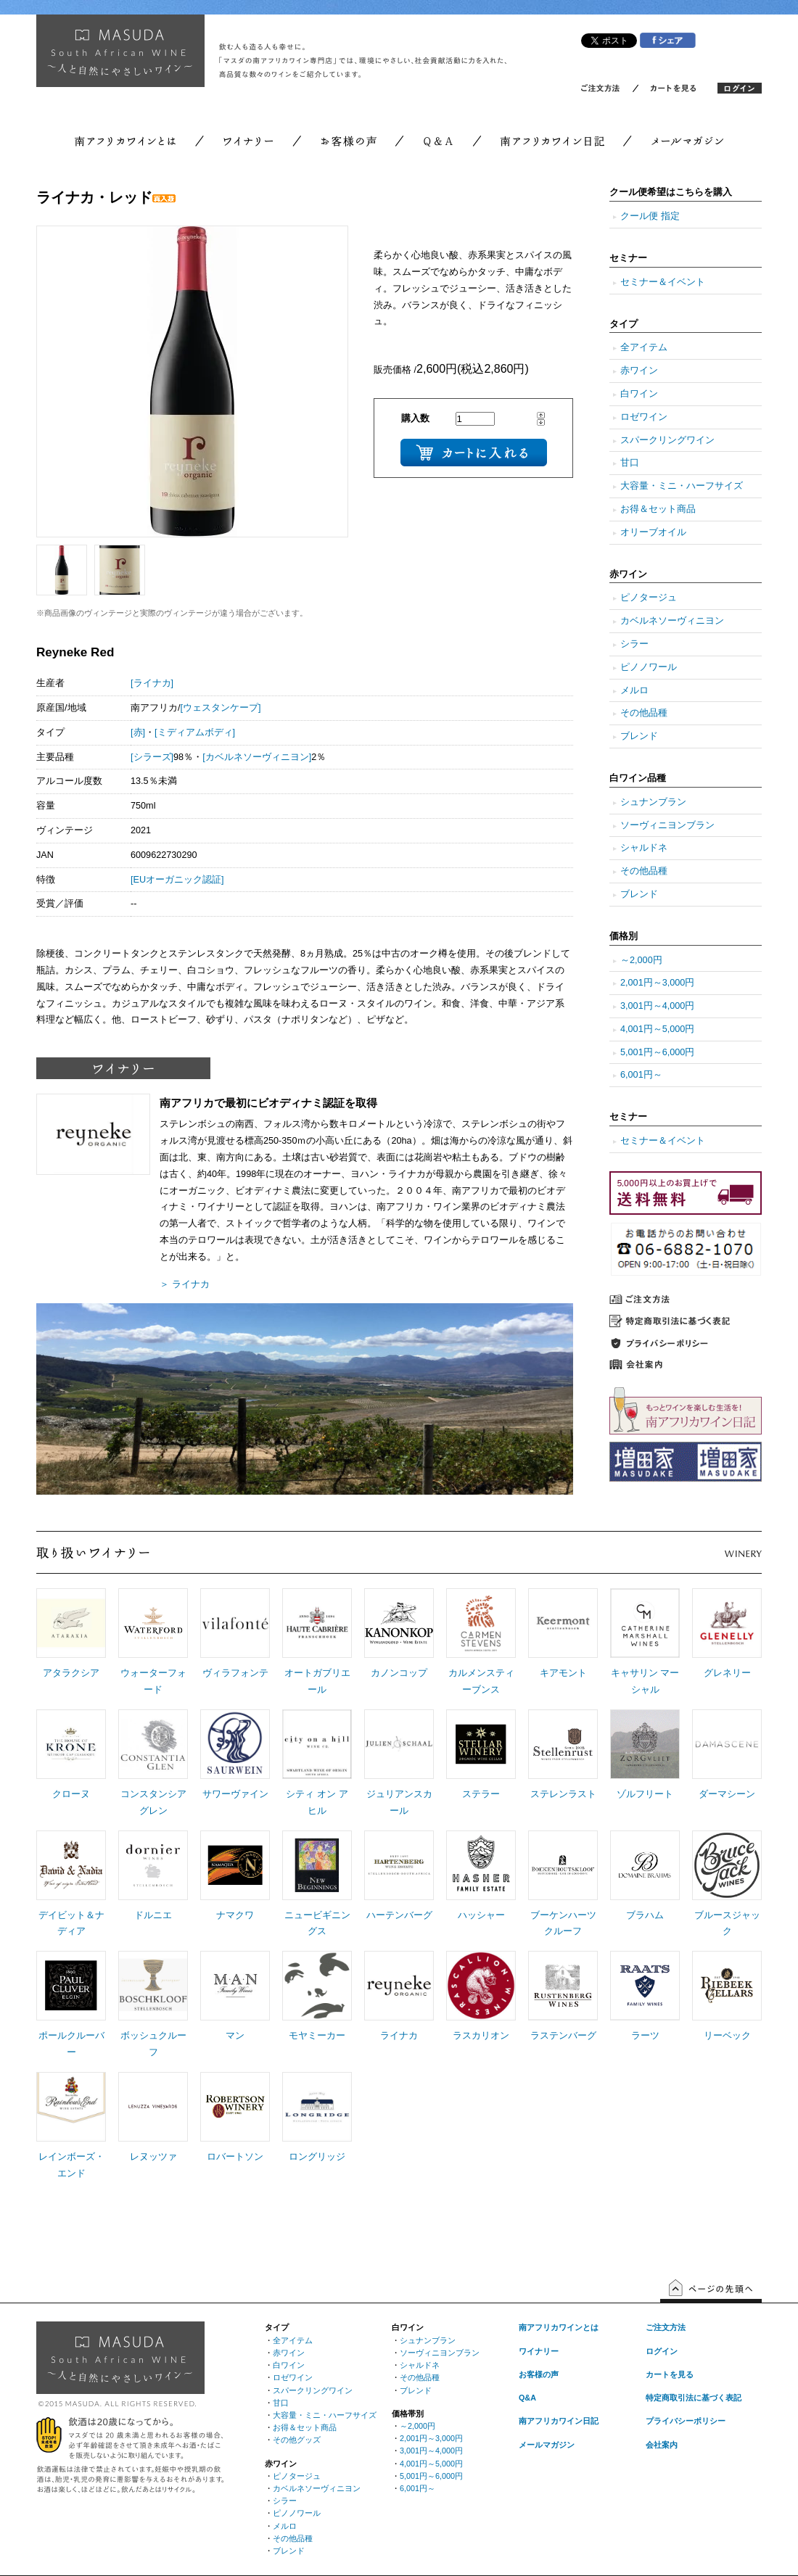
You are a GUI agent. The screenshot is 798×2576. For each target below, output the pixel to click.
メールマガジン (547, 2444)
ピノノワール (648, 667)
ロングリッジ (317, 2157)
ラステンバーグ (563, 2036)
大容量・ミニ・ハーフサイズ (681, 486)
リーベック (727, 2036)
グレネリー (727, 1673)
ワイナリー (539, 2351)
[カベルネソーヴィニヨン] (256, 757)
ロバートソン (235, 2157)
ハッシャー (481, 1915)
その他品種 (643, 713)
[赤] (138, 732)
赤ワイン (639, 371)
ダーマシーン (727, 1794)
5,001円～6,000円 (657, 1052)
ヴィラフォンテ (235, 1673)
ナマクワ (235, 1915)
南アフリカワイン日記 (558, 2420)
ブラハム (645, 1915)
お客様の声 (539, 2374)
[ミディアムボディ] (195, 732)
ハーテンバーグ (399, 1915)
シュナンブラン (653, 802)
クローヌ (71, 1794)
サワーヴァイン (235, 1794)
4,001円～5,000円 (657, 1029)
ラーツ (645, 2036)
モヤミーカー (317, 2036)
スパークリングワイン (667, 440)
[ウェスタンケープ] (221, 708)
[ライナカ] (152, 683)
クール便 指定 (650, 216)
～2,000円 (641, 960)
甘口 (629, 463)
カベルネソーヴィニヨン (672, 621)
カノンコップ (399, 1673)
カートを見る (670, 2374)
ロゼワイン (643, 417)
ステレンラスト (563, 1794)
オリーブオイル (653, 532)
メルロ (634, 690)
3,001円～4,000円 (657, 1006)
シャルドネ (643, 848)
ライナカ (399, 2036)
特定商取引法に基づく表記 (693, 2397)
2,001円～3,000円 (657, 983)
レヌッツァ (153, 2157)
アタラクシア (71, 1673)
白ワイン (639, 394)
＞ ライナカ (185, 1284)
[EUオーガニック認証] (177, 880)
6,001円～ (641, 1075)
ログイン (662, 2351)
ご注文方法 (666, 2327)
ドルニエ (153, 1915)
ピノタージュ (648, 598)
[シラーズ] (152, 757)
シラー (634, 644)
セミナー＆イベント (662, 282)
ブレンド (639, 736)
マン (235, 2036)
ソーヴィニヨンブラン (667, 825)
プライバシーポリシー (685, 2420)
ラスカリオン (481, 2036)
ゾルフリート (645, 1794)
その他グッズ (297, 2439)
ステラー (481, 1794)
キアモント (563, 1673)
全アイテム (643, 347)
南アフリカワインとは (558, 2327)
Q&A (527, 2397)
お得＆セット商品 (658, 509)
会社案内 (662, 2444)
